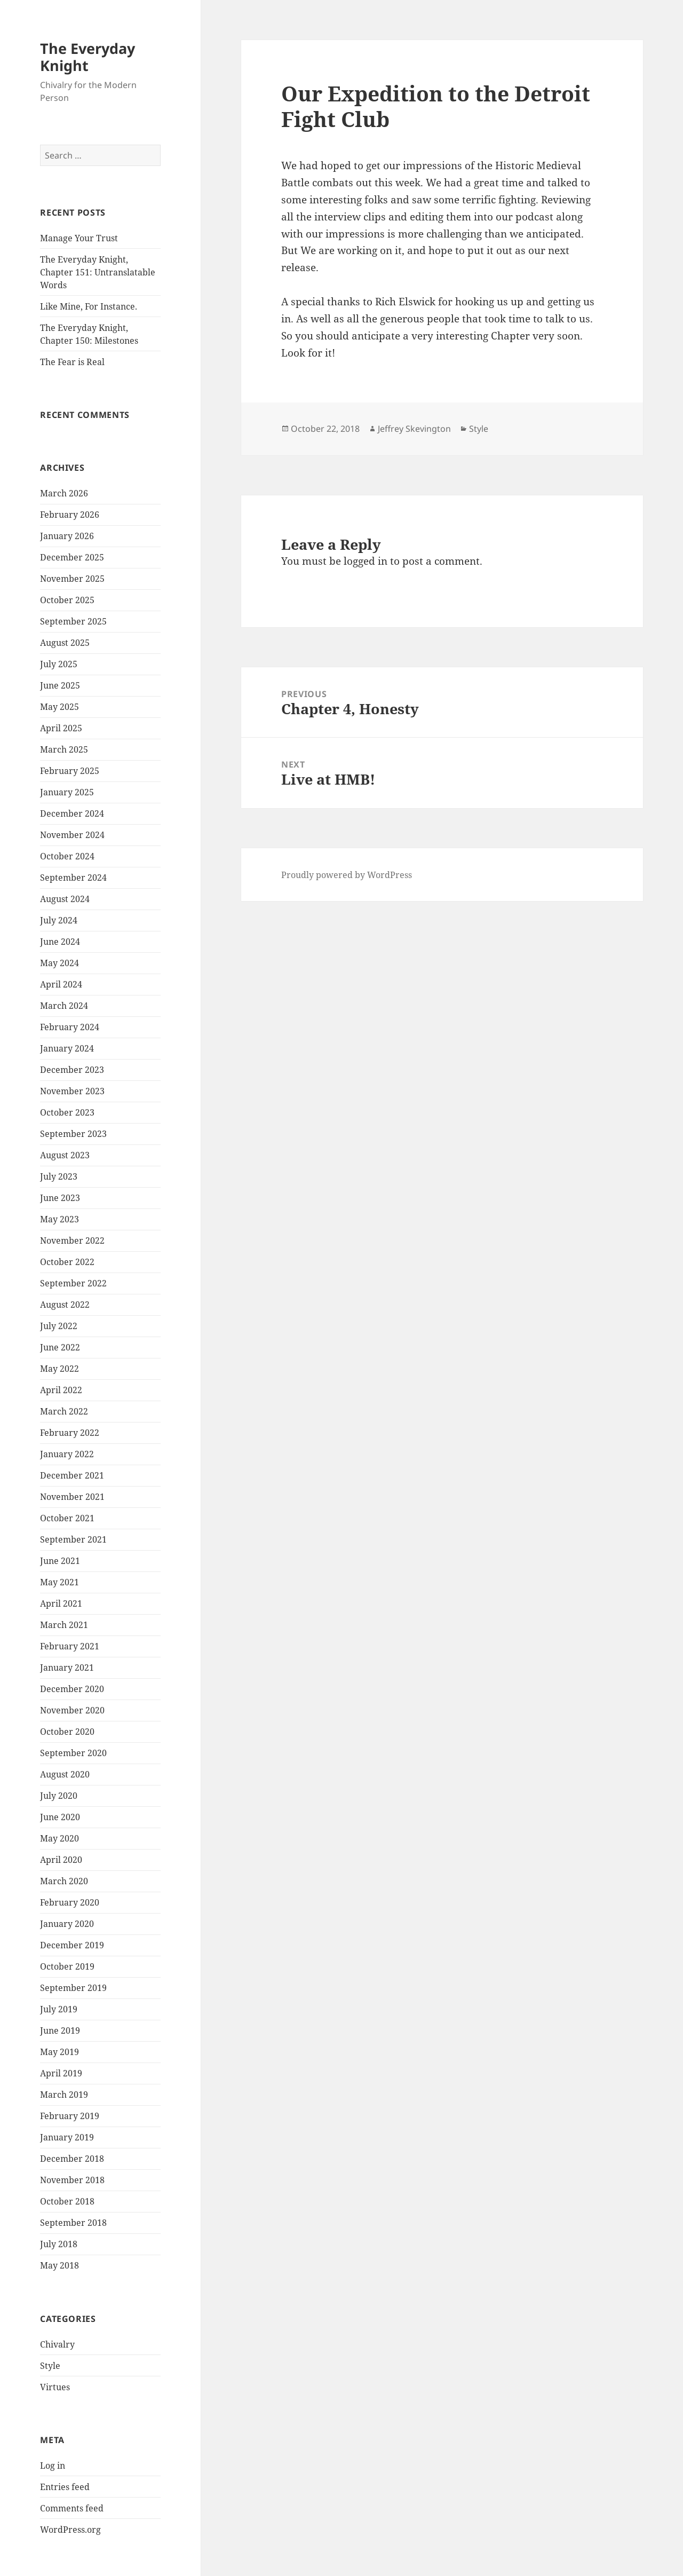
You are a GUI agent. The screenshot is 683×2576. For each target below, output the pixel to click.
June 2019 (60, 2030)
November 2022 (72, 1240)
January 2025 (67, 792)
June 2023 (60, 1198)
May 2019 (59, 2052)
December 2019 (72, 1945)
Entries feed (65, 2487)
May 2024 (59, 963)
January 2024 (67, 1048)
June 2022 (60, 1347)
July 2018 (58, 2244)
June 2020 (60, 1817)
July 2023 (58, 1176)
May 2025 (59, 707)
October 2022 (67, 1262)
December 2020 (72, 1689)
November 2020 (72, 1710)
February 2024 (69, 1027)
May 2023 (59, 1219)
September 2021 (73, 1539)
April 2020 (61, 1860)
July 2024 (58, 920)
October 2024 (67, 856)
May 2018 (59, 2265)
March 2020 (64, 1881)
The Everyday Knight (87, 56)
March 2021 (64, 1625)
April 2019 (61, 2073)
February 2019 (69, 2116)
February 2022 (69, 1433)
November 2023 (72, 1091)
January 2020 (67, 1924)
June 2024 (60, 941)
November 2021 (72, 1497)
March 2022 (64, 1411)
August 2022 (65, 1304)
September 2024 (73, 877)
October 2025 (67, 600)
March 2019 (64, 2094)
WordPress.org (70, 2529)
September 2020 (73, 1753)
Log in (52, 2465)
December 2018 (72, 2158)
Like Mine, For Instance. (88, 306)
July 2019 (58, 2009)
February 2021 (69, 1646)
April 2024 (61, 984)
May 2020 (59, 1838)
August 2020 (65, 1774)
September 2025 (73, 621)
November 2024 (72, 835)
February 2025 (69, 771)
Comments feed (72, 2508)
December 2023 (72, 1070)
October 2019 (67, 1966)
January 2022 (67, 1454)
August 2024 (65, 899)
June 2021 (60, 1561)
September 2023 (73, 1134)
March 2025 (64, 749)
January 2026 (67, 536)
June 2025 (60, 685)
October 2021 (67, 1518)
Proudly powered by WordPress (346, 875)
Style (50, 2366)
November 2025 (72, 578)
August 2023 (65, 1155)
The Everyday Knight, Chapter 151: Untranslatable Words (97, 272)
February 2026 (69, 514)
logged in (365, 561)
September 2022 (73, 1283)
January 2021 (67, 1667)
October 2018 (67, 2201)
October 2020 (67, 1731)
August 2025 (65, 643)
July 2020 (58, 1795)
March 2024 (64, 1006)
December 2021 (72, 1475)
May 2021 (59, 1582)
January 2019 (67, 2137)
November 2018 (72, 2180)
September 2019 (73, 1988)
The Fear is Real (72, 362)
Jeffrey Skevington (414, 428)
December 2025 (72, 557)
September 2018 (73, 2223)
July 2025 (58, 664)
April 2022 (61, 1390)
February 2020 (69, 1902)
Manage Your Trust (79, 238)
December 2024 (72, 813)
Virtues (55, 2387)
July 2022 (58, 1326)
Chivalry (57, 2344)
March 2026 (64, 493)
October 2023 (67, 1112)
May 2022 (59, 1368)
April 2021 (61, 1603)
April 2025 (61, 728)
